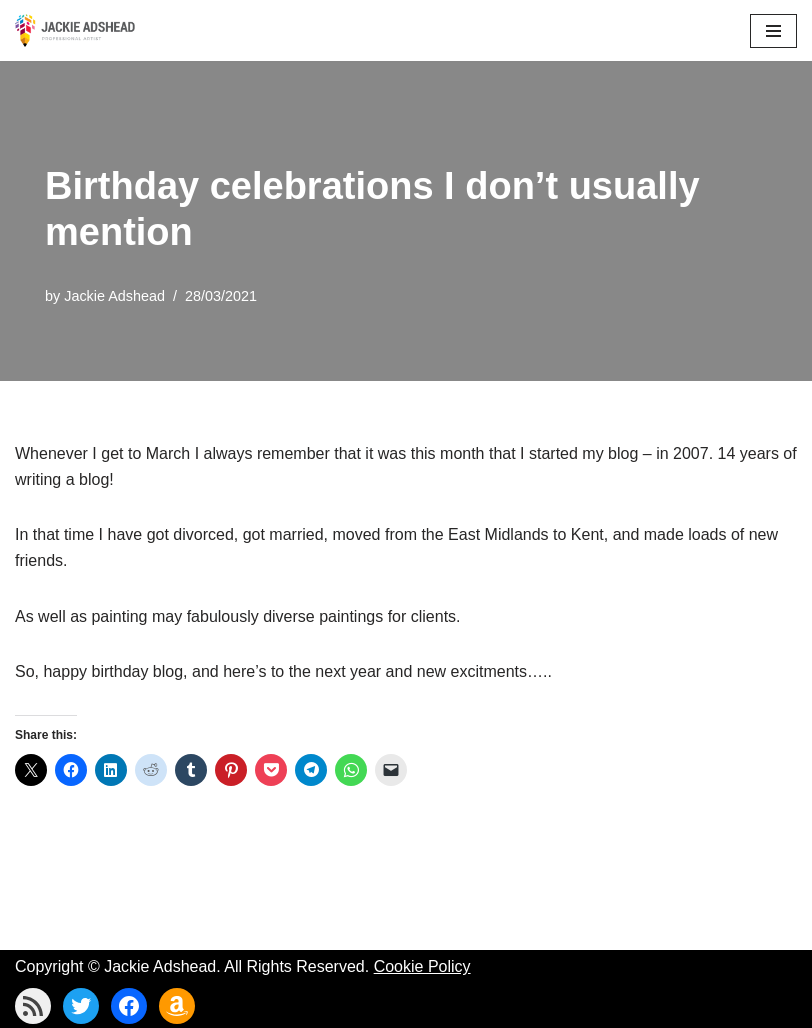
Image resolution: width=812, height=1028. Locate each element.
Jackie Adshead (114, 296)
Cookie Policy (422, 966)
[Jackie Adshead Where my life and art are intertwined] (75, 30)
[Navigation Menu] (773, 31)
